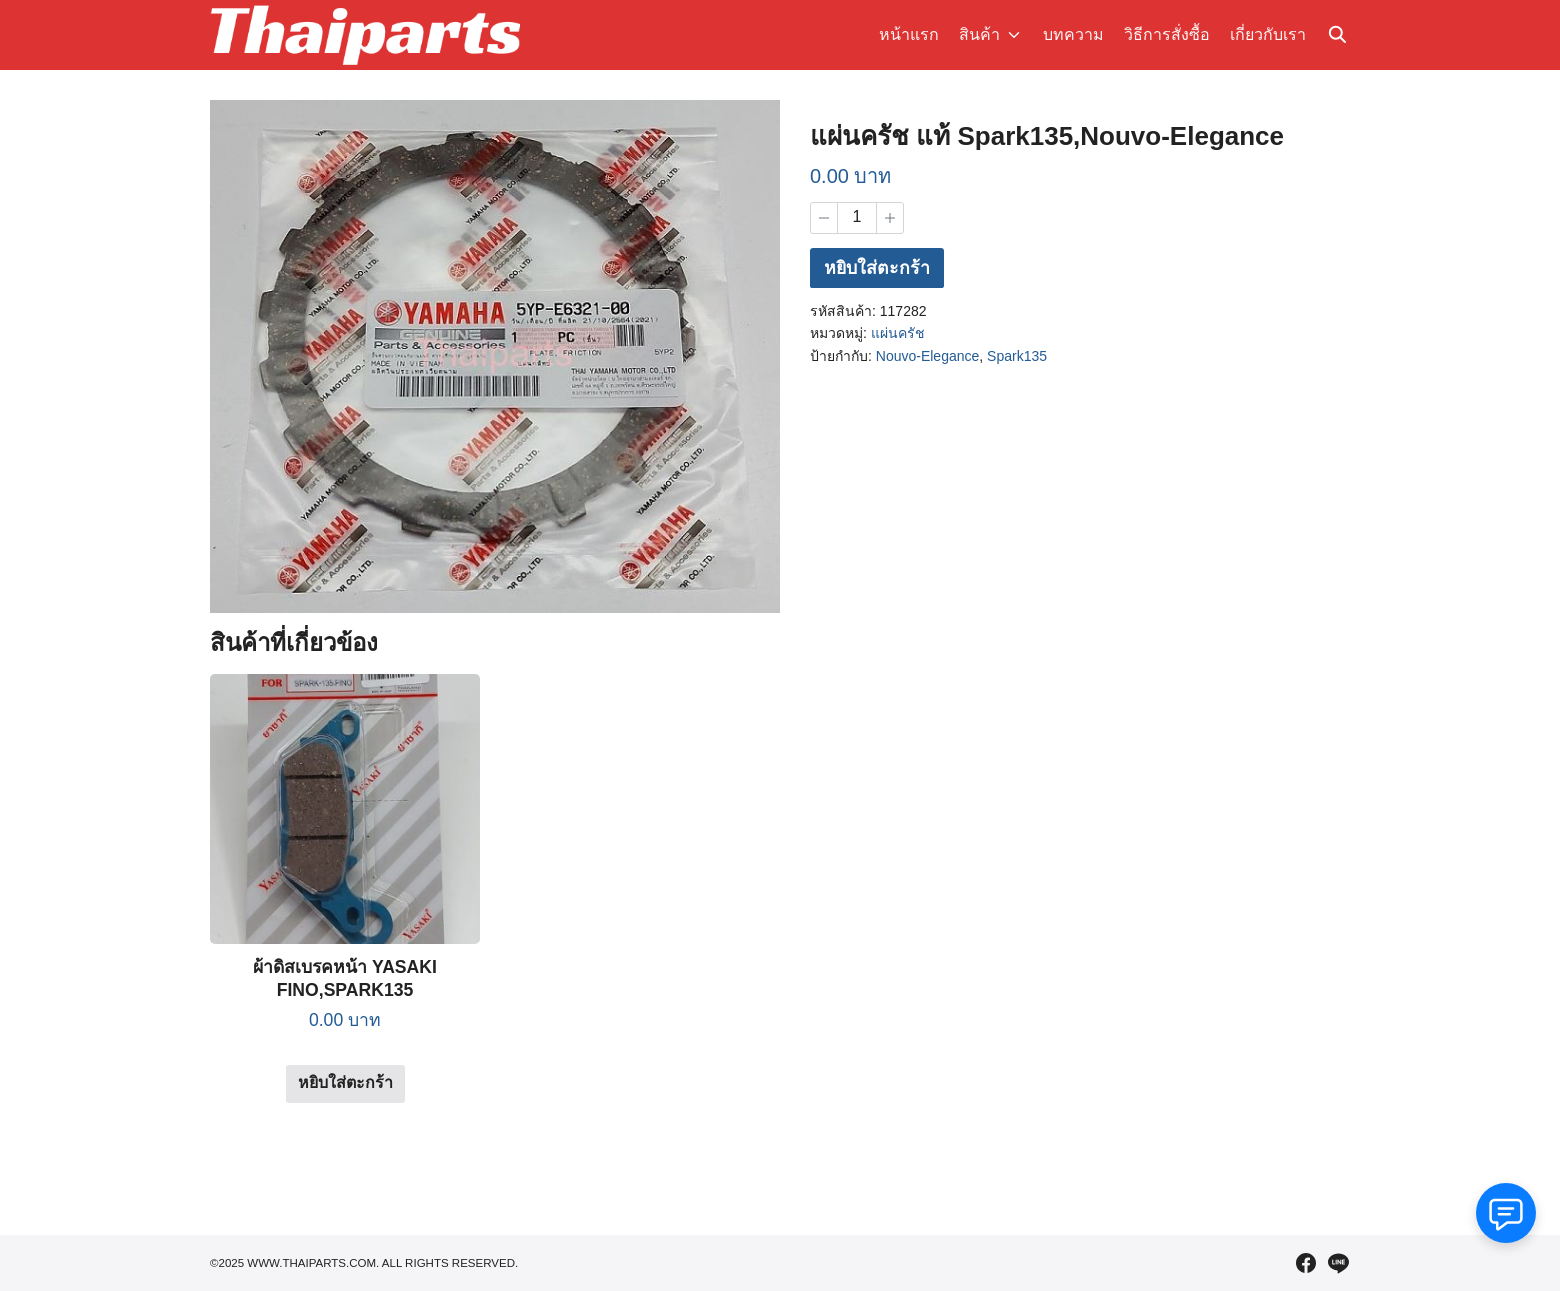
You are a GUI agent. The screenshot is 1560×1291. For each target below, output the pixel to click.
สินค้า (982, 34)
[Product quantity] (857, 218)
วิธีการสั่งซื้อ (1167, 34)
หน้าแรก (912, 34)
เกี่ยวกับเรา (1268, 34)
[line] (1338, 1263)
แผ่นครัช (898, 335)
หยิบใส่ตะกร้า (877, 270)
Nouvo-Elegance (928, 358)
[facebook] (1306, 1263)
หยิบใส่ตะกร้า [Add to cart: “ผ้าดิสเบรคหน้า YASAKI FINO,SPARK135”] (345, 1082)
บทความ (1073, 34)
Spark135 (1017, 358)
